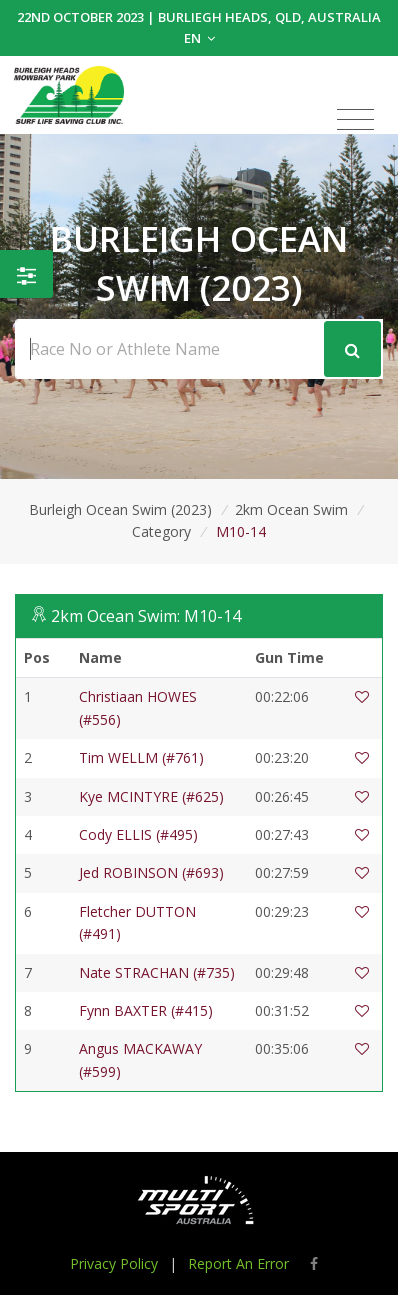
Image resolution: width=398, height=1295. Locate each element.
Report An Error (238, 1263)
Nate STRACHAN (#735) (157, 972)
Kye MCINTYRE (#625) (151, 796)
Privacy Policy (114, 1263)
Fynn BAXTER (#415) (146, 1010)
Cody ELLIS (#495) (138, 834)
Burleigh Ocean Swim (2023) (120, 509)
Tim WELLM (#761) (141, 757)
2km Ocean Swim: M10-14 (146, 616)
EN (199, 38)
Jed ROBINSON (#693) (151, 872)
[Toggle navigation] (355, 120)
